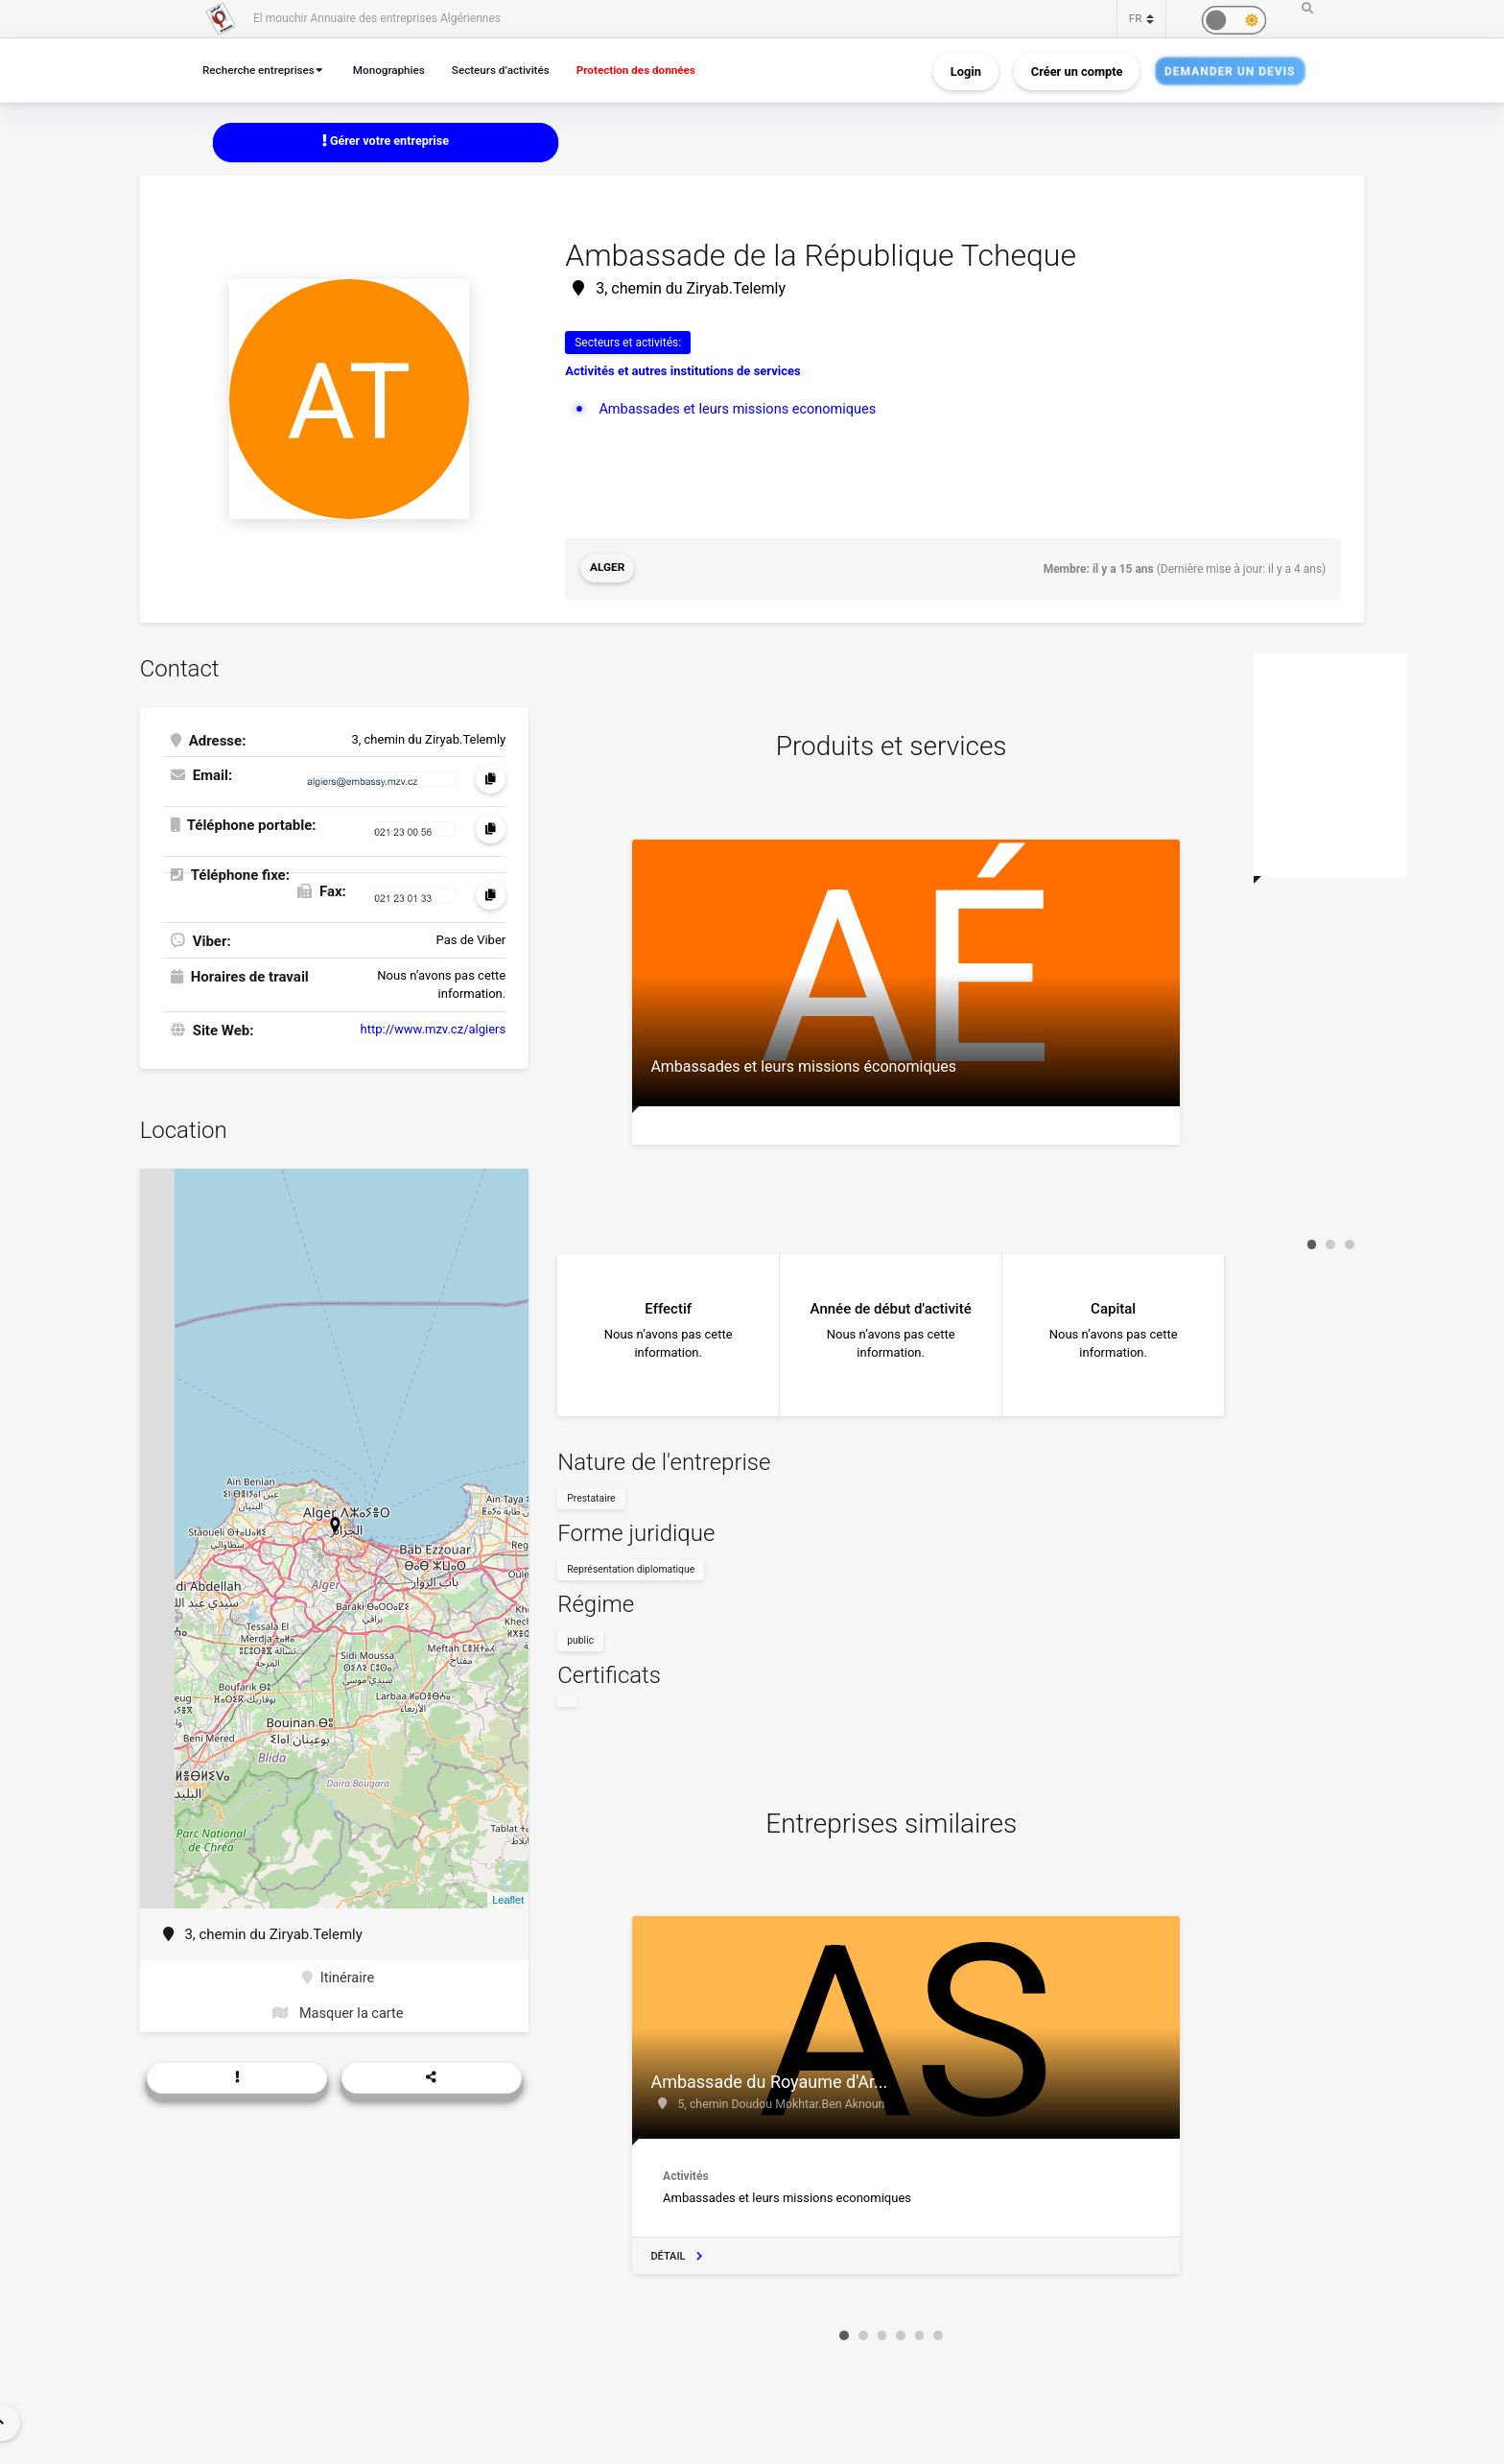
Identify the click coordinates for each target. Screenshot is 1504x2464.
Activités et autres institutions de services (683, 372)
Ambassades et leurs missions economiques (742, 408)
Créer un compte (1077, 70)
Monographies (398, 69)
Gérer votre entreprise (385, 141)
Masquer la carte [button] (338, 2014)
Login (966, 70)
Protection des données (657, 69)
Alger (607, 569)
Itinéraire (338, 1977)
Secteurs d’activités (515, 69)
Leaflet (508, 1899)
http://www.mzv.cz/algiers (433, 1028)
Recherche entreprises (261, 69)
